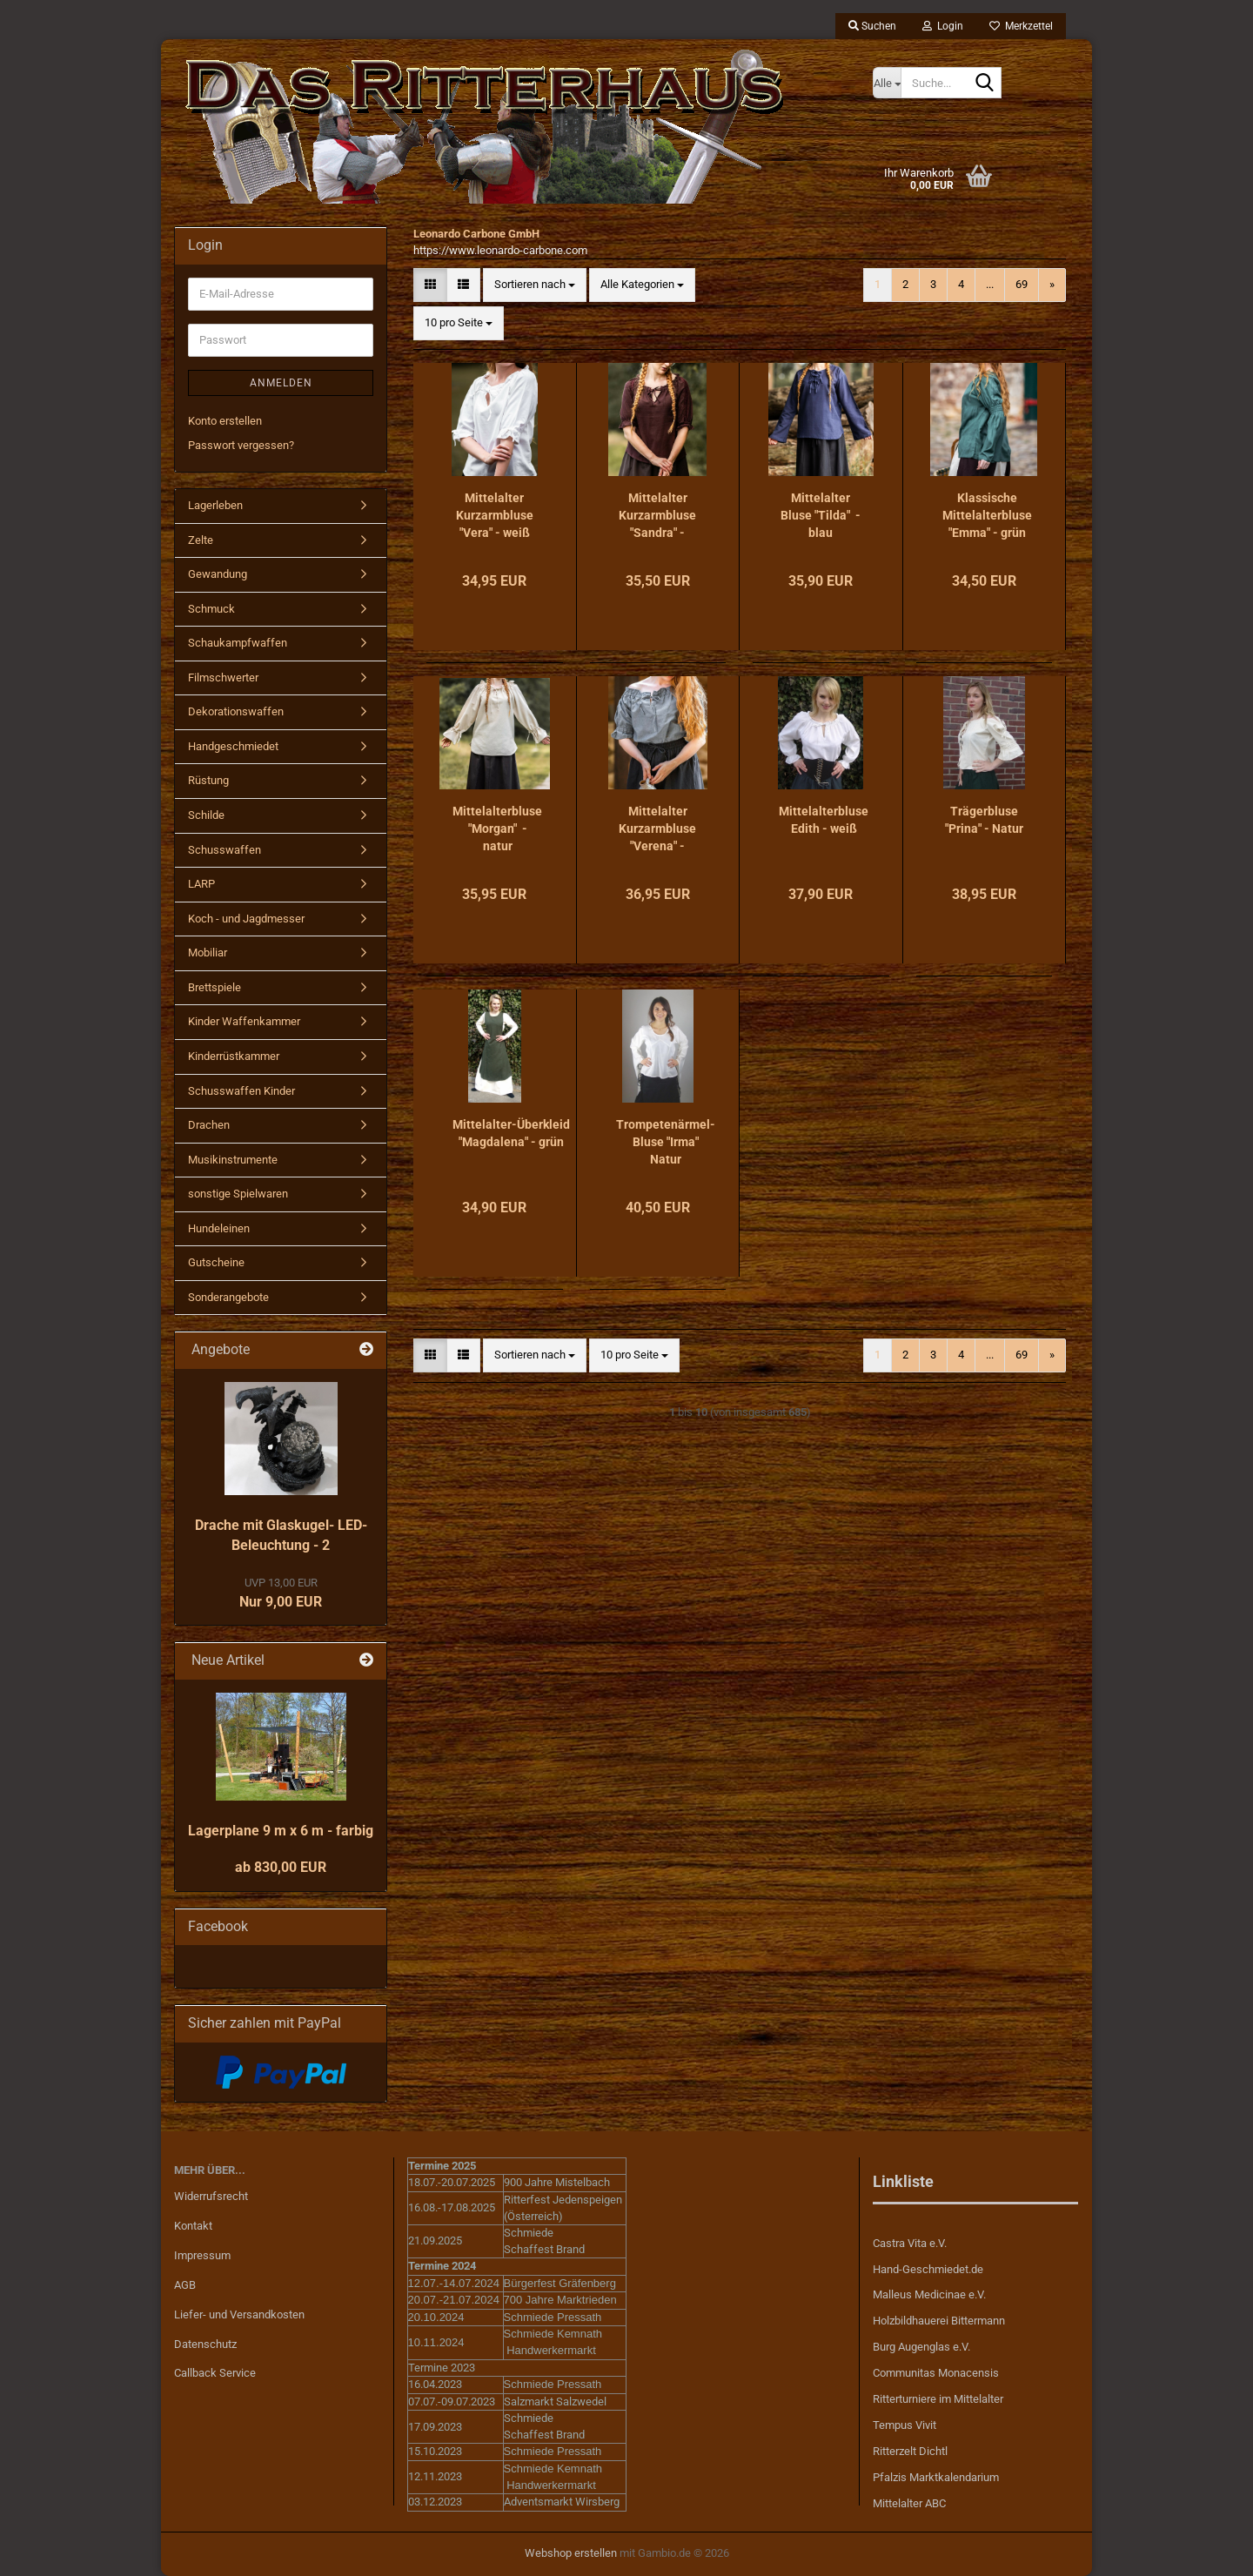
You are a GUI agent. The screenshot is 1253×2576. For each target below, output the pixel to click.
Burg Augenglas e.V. (921, 2346)
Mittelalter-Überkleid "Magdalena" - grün (511, 1133)
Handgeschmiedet (233, 746)
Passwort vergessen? (241, 445)
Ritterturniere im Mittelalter (938, 2398)
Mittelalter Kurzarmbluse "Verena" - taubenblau (657, 829)
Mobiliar (207, 952)
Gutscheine (216, 1262)
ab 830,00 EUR (280, 1867)
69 (1021, 284)
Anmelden (281, 383)
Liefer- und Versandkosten (239, 2314)
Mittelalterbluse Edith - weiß (823, 819)
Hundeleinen (219, 1228)
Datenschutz (205, 2344)
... (990, 284)
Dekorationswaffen (236, 711)
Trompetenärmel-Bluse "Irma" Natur (665, 1141)
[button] (430, 285)
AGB (185, 2284)
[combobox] (534, 285)
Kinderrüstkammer (233, 1056)
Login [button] (942, 26)
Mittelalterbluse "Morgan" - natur (497, 828)
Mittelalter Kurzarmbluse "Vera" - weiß (494, 515)
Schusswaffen (224, 849)
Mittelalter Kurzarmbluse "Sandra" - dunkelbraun (657, 516)
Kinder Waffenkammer (244, 1021)
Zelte (200, 540)
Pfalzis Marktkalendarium (936, 2477)
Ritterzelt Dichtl (910, 2451)
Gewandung (217, 573)
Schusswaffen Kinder (241, 1090)
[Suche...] (887, 82)
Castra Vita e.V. (910, 2243)
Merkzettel (1021, 26)
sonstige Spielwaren (238, 1193)
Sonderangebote (228, 1297)
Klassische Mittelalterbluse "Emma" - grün (987, 515)
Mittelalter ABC (909, 2503)
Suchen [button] (872, 26)
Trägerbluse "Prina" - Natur (984, 819)
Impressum (202, 2255)
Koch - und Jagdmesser (246, 918)
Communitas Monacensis (936, 2372)
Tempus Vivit (904, 2425)
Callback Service (215, 2372)
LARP (201, 883)
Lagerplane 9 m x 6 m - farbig (280, 1830)
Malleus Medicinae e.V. (929, 2294)
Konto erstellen (225, 420)
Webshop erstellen (571, 2552)
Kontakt (193, 2225)
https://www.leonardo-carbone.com (500, 250)
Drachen (209, 1124)
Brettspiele (214, 987)
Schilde (206, 815)
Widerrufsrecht (211, 2196)
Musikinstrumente (233, 1159)
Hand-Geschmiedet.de (928, 2269)
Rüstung (208, 780)
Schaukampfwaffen (237, 642)
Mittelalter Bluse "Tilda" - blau (821, 515)
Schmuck (211, 608)
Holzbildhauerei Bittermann (939, 2320)
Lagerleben (215, 505)
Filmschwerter (223, 677)
